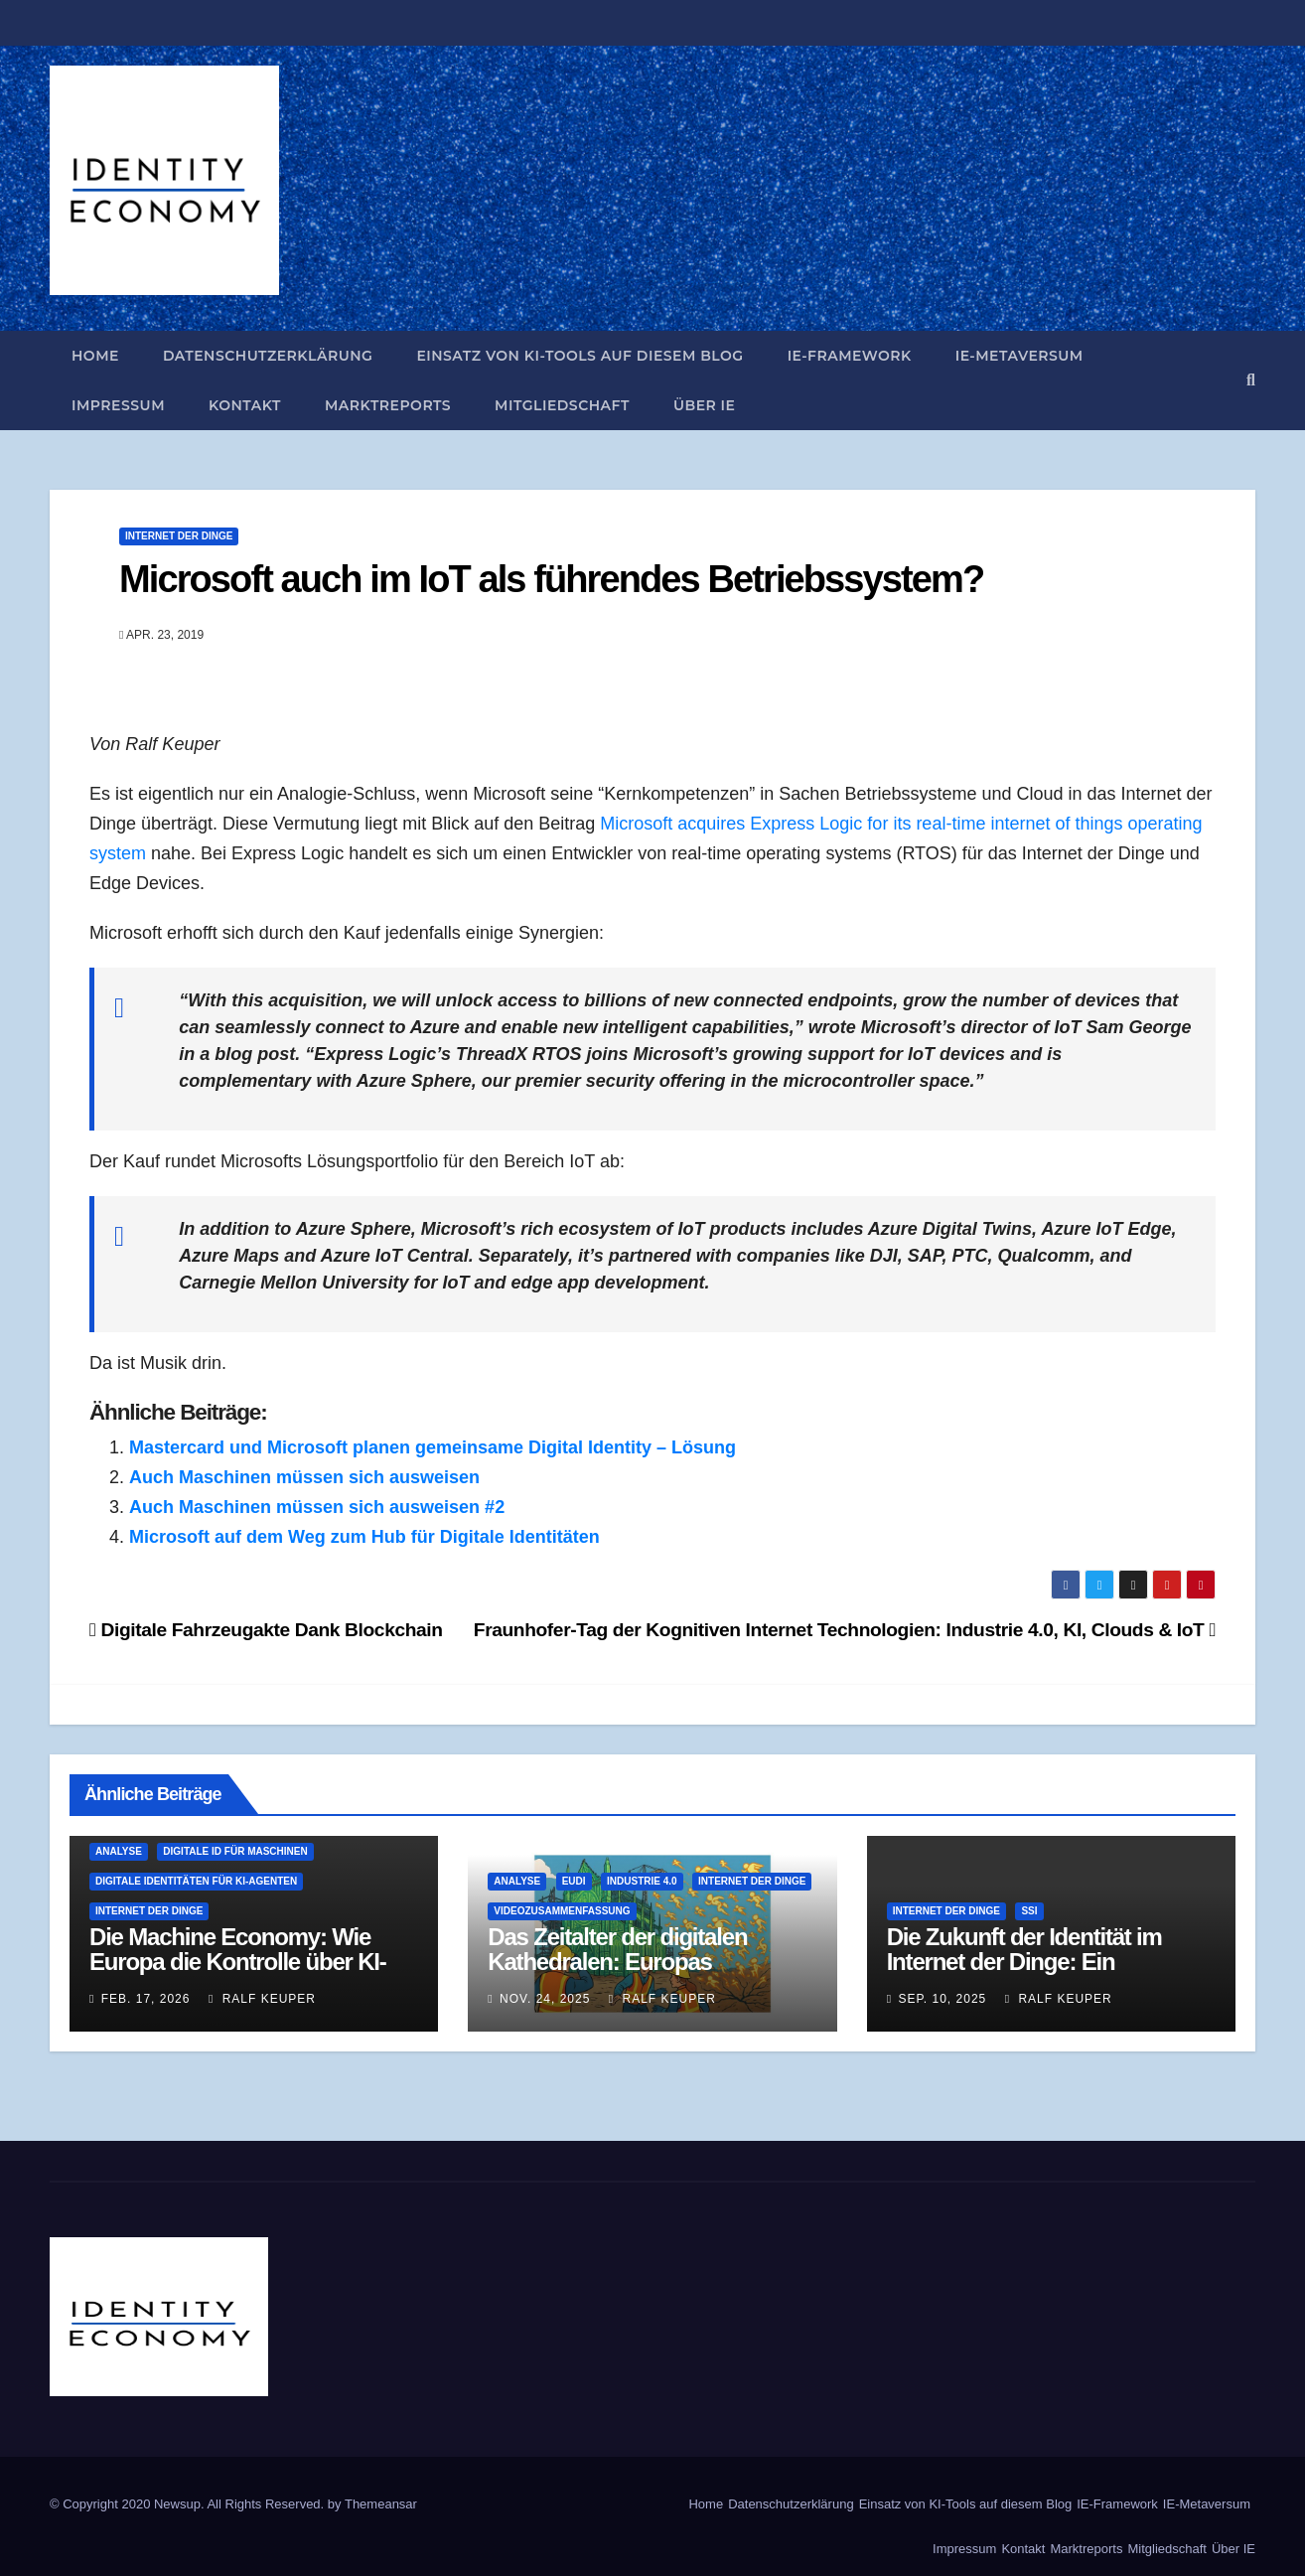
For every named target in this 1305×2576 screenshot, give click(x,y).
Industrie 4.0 (642, 1881)
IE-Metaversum (1019, 356)
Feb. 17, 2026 (146, 1999)
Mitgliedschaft (562, 405)
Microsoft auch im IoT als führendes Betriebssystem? (551, 579)
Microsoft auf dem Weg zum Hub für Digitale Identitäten (364, 1537)
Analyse (118, 1851)
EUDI (574, 1881)
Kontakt (245, 405)
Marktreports (388, 405)
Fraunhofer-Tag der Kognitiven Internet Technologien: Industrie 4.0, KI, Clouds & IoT (845, 1629)
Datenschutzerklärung (267, 356)
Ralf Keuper (262, 1999)
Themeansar (381, 2504)
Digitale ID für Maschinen (235, 1851)
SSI (1029, 1910)
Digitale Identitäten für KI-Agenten (196, 1881)
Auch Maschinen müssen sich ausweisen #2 (317, 1507)
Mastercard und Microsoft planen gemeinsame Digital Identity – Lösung (432, 1447)
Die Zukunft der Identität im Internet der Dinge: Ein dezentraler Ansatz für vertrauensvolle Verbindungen (1041, 1974)
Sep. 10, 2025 (942, 1999)
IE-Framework (850, 356)
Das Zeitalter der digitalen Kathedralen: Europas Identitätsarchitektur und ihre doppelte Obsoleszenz (635, 1974)
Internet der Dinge (178, 535)
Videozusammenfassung (562, 1910)
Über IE (704, 405)
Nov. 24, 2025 (545, 1999)
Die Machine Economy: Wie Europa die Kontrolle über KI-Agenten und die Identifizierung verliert (248, 1974)
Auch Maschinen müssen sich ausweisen (304, 1477)
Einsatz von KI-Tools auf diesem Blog (579, 356)
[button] (1250, 380)
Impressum (118, 405)
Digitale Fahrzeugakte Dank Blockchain (266, 1629)
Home (95, 356)
